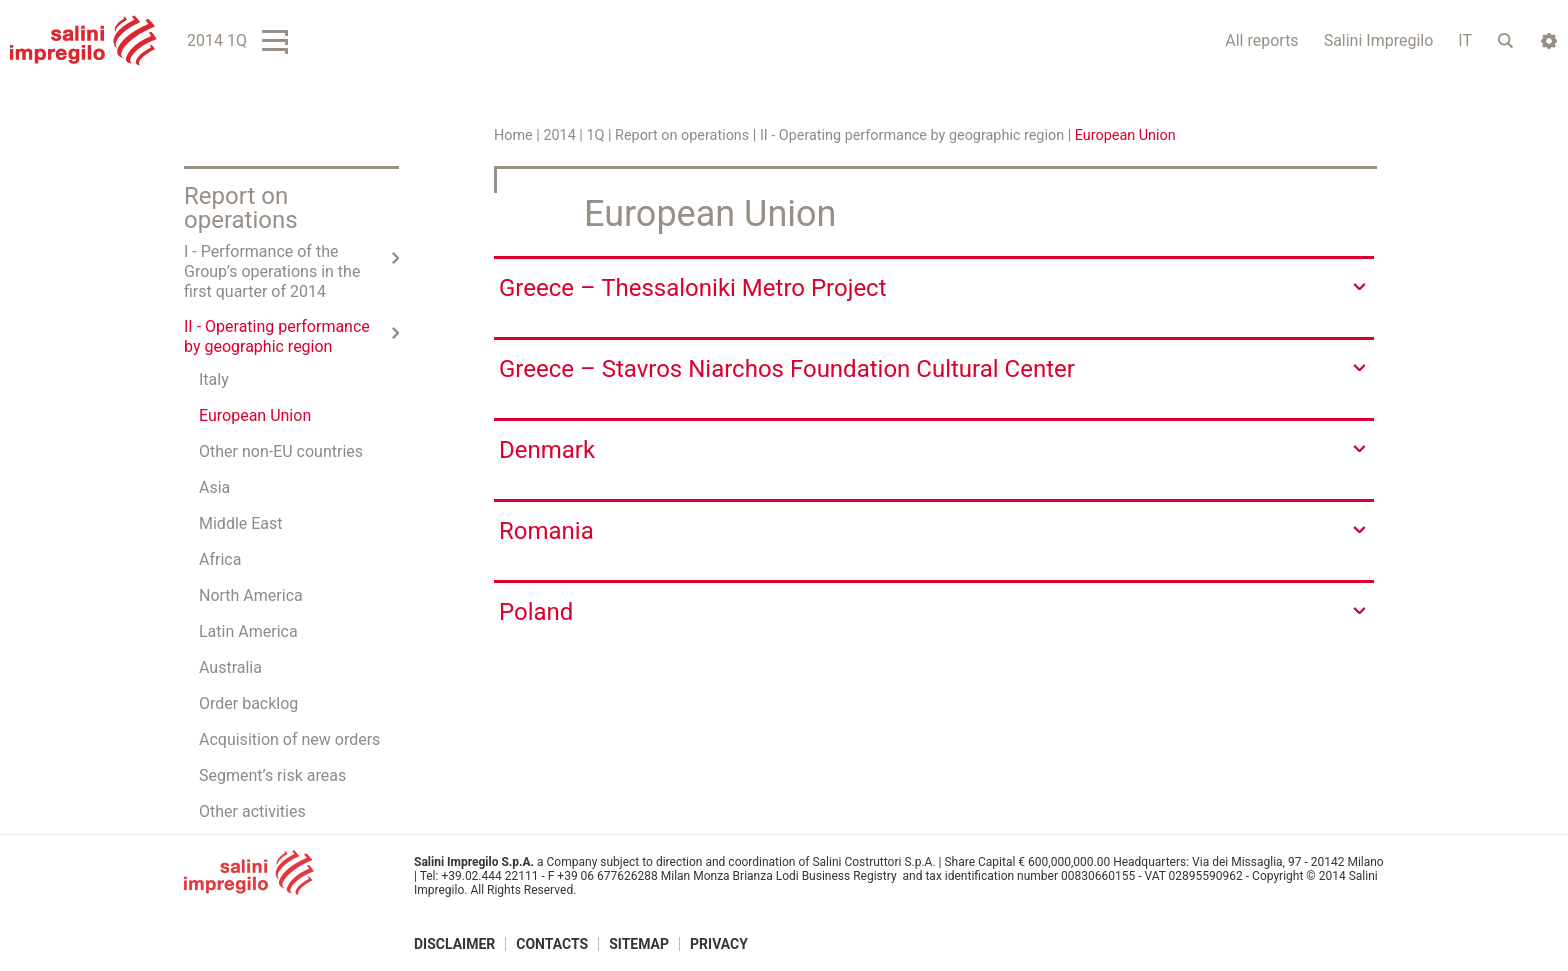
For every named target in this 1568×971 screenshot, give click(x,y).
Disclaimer (454, 944)
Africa (220, 559)
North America (251, 595)
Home (513, 135)
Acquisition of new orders (289, 739)
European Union (255, 415)
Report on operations (682, 135)
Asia (214, 487)
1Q (595, 135)
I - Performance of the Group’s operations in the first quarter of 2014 (272, 271)
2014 (559, 135)
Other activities (252, 811)
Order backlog (248, 703)
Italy (214, 379)
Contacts (552, 944)
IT (1465, 40)
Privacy (719, 944)
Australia (230, 667)
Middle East (241, 523)
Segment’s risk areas (272, 775)
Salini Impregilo (1379, 40)
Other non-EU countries (281, 451)
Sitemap (639, 944)
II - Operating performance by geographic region (912, 135)
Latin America (248, 631)
